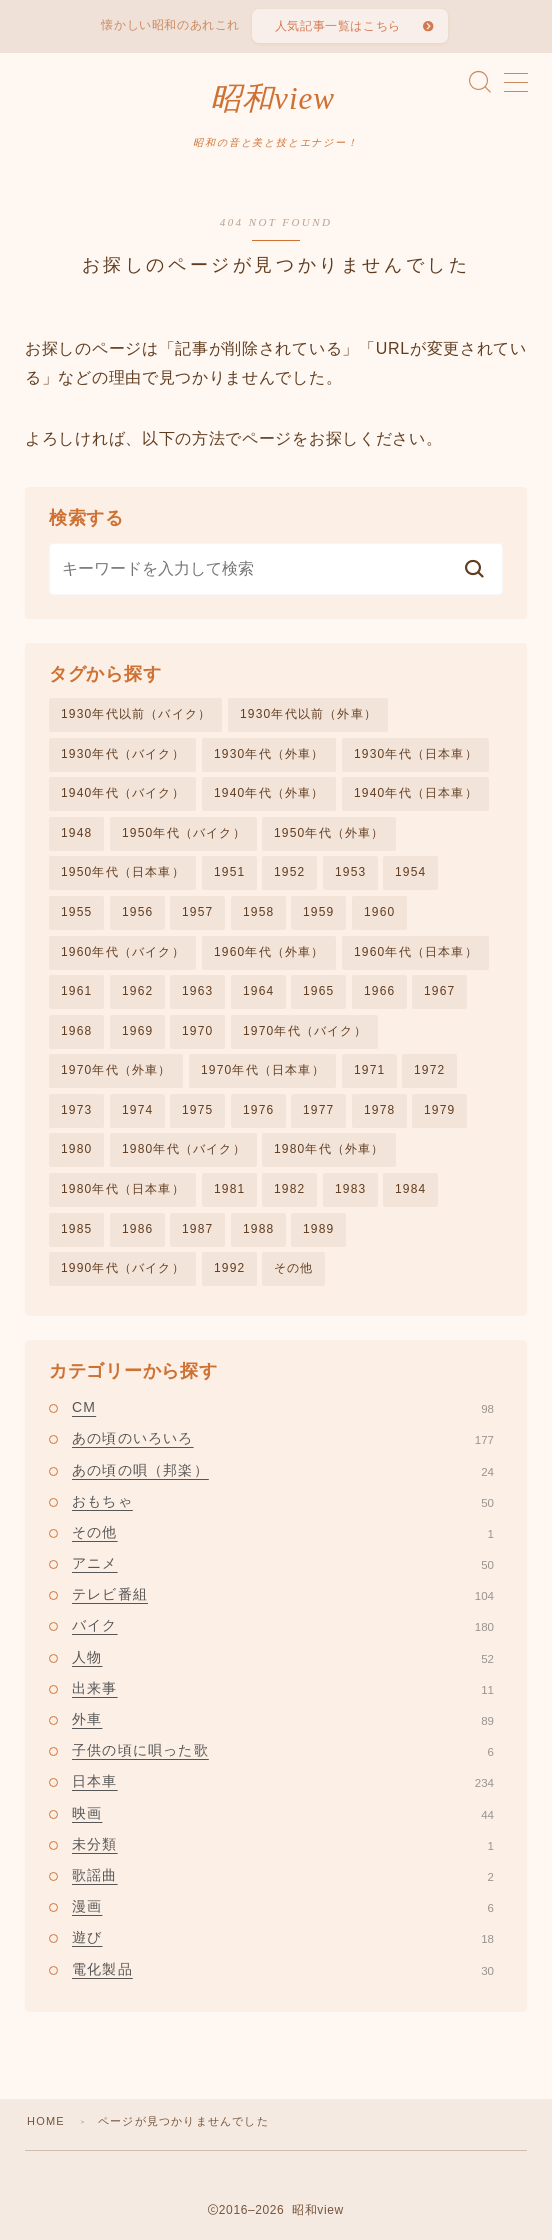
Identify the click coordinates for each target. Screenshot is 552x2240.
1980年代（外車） (329, 1150)
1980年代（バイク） (184, 1150)
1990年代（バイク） (123, 1269)
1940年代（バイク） (123, 793)
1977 (319, 1110)
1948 (77, 833)
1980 (77, 1150)
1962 (138, 991)
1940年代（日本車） (416, 793)
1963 (198, 991)
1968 (77, 1031)
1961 (77, 991)
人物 (283, 1657)
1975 (198, 1110)
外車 (283, 1719)
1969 (138, 1031)
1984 (411, 1189)
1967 (440, 991)
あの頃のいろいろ (283, 1439)
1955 (77, 912)
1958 (259, 912)
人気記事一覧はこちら (338, 26)
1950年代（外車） (329, 833)
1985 (77, 1229)
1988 (259, 1229)
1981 (230, 1189)
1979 (440, 1110)
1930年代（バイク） (123, 754)
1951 (230, 873)
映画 (283, 1813)
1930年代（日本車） (416, 754)
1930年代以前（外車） (308, 714)
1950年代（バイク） (184, 833)
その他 (294, 1269)
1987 (198, 1229)
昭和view (272, 99)
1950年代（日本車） (123, 873)
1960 (380, 912)
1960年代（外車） (269, 952)
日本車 (283, 1782)
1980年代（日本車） (123, 1189)
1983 (351, 1189)
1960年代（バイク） (123, 952)
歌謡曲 (283, 1875)
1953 (351, 873)
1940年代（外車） (269, 793)
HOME (46, 2121)
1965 (319, 991)
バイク (283, 1626)
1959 (319, 912)
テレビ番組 (283, 1595)
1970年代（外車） (116, 1071)
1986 (138, 1229)
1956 (138, 912)
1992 (230, 1269)
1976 (259, 1110)
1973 (77, 1110)
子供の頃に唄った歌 (283, 1751)
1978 (380, 1110)
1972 (430, 1071)
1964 (259, 991)
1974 (138, 1110)
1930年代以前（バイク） (136, 714)
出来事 (283, 1688)
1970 (198, 1031)
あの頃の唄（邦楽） (283, 1470)
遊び (283, 1938)
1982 (290, 1189)
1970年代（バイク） (305, 1031)
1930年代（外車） (269, 754)
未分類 (283, 1844)
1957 (198, 912)
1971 (370, 1071)
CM (283, 1408)
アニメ (283, 1563)
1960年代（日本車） (416, 952)
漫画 (283, 1907)
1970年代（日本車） (263, 1071)
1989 (319, 1229)
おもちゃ (283, 1501)
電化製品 (283, 1969)
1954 (411, 873)
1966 (380, 991)
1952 (290, 873)
